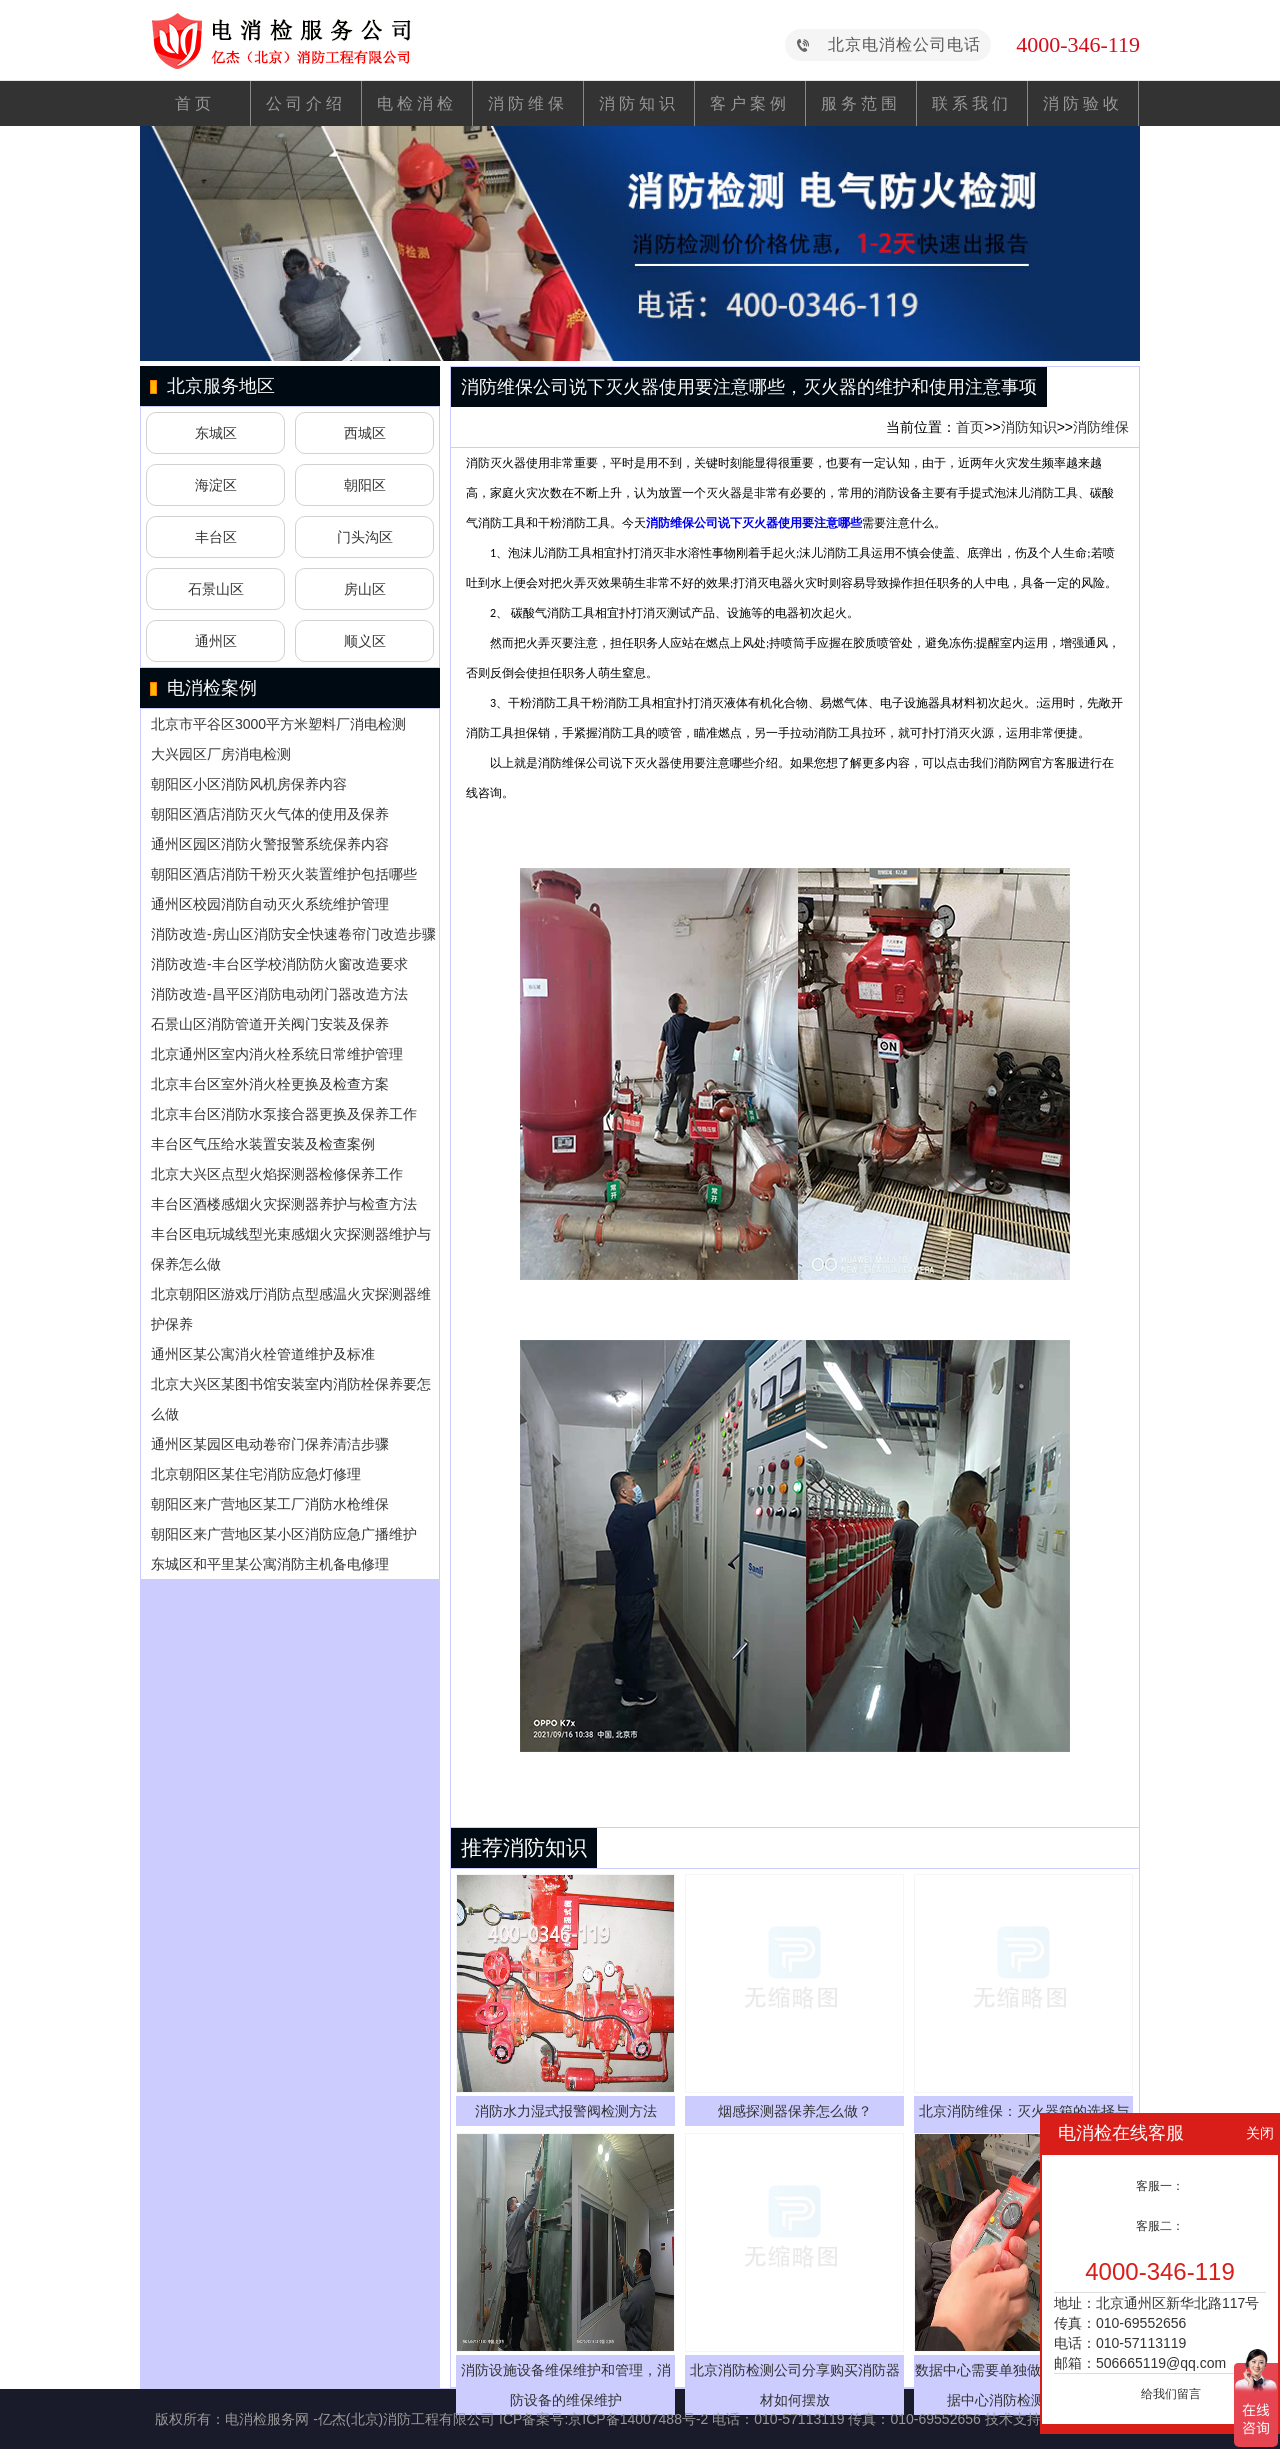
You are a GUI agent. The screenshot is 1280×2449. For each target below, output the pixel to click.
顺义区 (365, 641)
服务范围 (861, 103)
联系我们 (972, 103)
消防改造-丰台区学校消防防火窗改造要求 (279, 964)
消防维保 (528, 103)
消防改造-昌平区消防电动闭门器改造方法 (279, 994)
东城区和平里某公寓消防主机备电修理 (270, 1564)
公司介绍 (306, 103)
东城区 (216, 433)
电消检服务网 (267, 2419)
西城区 (365, 433)
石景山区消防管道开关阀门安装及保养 (270, 1024)
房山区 (365, 589)
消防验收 (1083, 103)
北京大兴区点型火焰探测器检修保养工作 (277, 1174)
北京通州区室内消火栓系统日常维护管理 (277, 1054)
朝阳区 (365, 485)
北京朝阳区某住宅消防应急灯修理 (256, 1474)
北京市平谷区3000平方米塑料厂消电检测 (278, 724)
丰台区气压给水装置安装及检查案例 (263, 1144)
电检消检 (417, 103)
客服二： (1160, 2226)
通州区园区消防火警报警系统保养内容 (270, 844)
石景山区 (216, 589)
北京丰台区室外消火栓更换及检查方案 (270, 1084)
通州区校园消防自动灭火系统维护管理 (270, 904)
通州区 (216, 641)
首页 (195, 103)
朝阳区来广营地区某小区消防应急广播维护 (284, 1534)
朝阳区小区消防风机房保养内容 (249, 784)
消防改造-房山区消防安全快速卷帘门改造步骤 (293, 934)
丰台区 (216, 537)
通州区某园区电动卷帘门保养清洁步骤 (270, 1444)
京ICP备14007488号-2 (638, 2419)
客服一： (1160, 2186)
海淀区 (216, 485)
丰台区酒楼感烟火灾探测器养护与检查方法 (284, 1204)
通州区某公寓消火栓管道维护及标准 (263, 1354)
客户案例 (750, 103)
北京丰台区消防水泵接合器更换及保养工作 (284, 1114)
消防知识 (639, 103)
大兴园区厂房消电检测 (221, 754)
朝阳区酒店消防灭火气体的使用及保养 (270, 814)
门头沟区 (365, 537)
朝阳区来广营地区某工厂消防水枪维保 (270, 1504)
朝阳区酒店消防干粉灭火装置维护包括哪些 (284, 874)
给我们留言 (1171, 2394)
